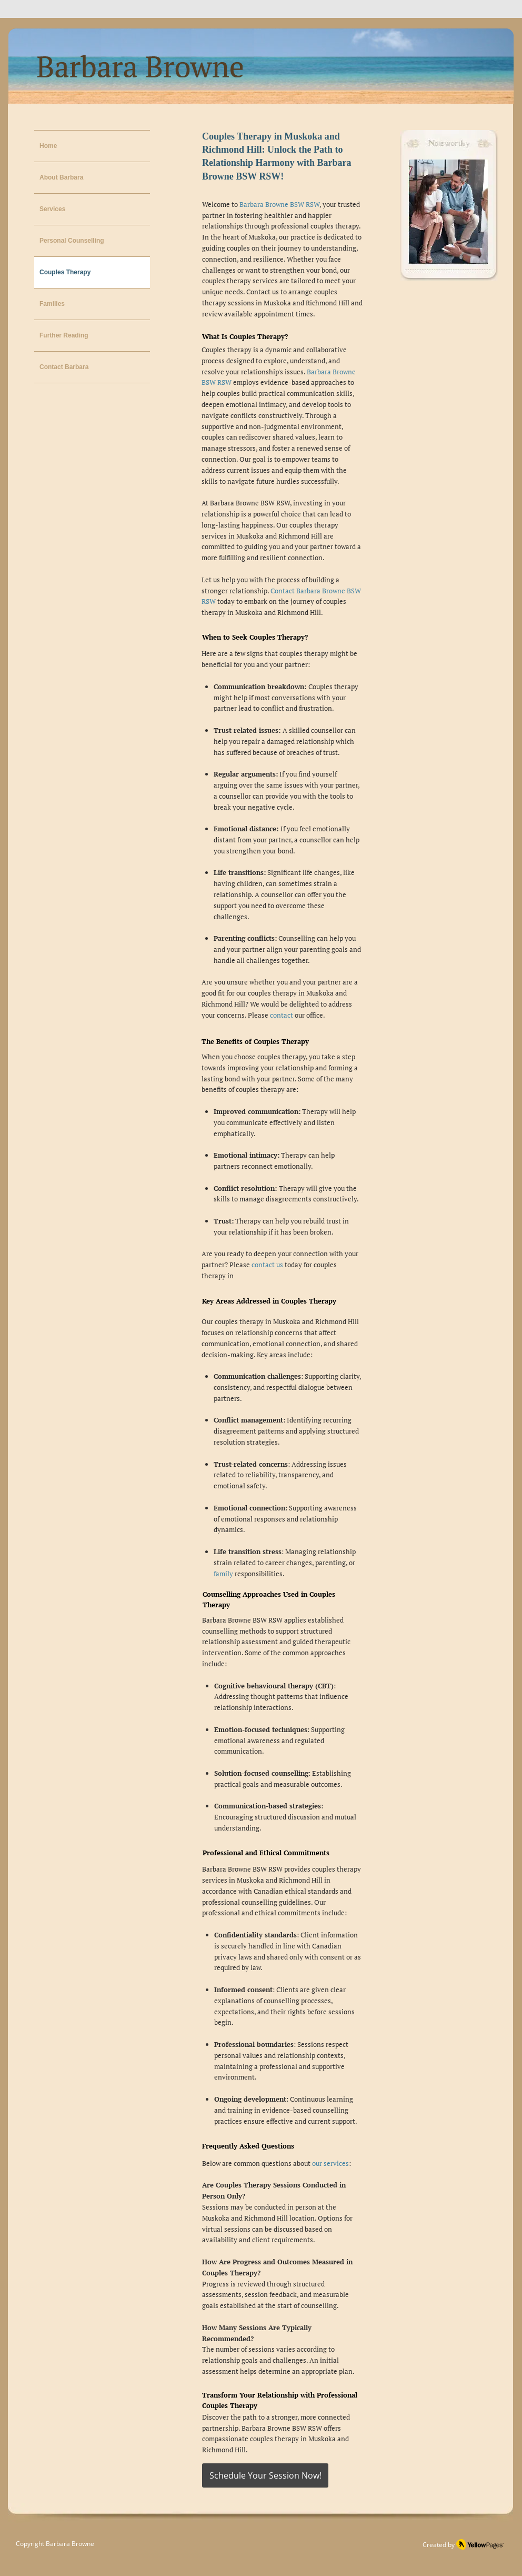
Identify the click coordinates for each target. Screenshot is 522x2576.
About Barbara (61, 177)
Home (48, 146)
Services (52, 209)
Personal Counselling (71, 240)
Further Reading (63, 335)
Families (52, 303)
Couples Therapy (65, 272)
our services (330, 2163)
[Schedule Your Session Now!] (265, 2475)
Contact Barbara (63, 367)
